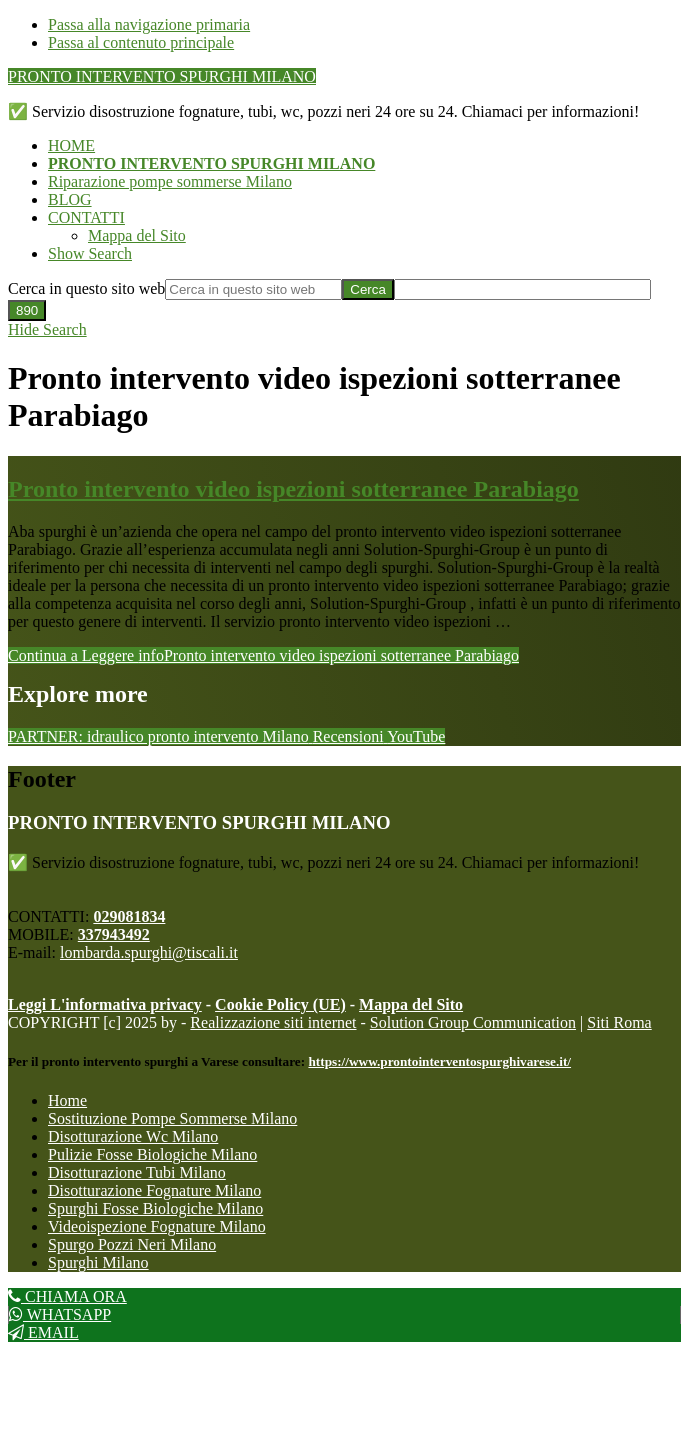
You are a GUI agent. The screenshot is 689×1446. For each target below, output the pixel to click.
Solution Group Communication (473, 1022)
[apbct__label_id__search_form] (522, 289)
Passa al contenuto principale (141, 42)
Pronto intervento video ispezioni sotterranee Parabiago (293, 489)
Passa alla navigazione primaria (149, 24)
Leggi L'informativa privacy (105, 1004)
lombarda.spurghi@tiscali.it (149, 952)
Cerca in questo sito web (86, 288)
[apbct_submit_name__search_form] (27, 310)
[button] (90, 253)
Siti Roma (619, 1022)
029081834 (129, 916)
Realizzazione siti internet (273, 1022)
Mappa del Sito (411, 1004)
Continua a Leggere (263, 655)
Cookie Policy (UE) (280, 1004)
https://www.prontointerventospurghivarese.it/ (439, 1061)
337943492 (114, 934)
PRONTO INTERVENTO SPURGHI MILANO (162, 76)
